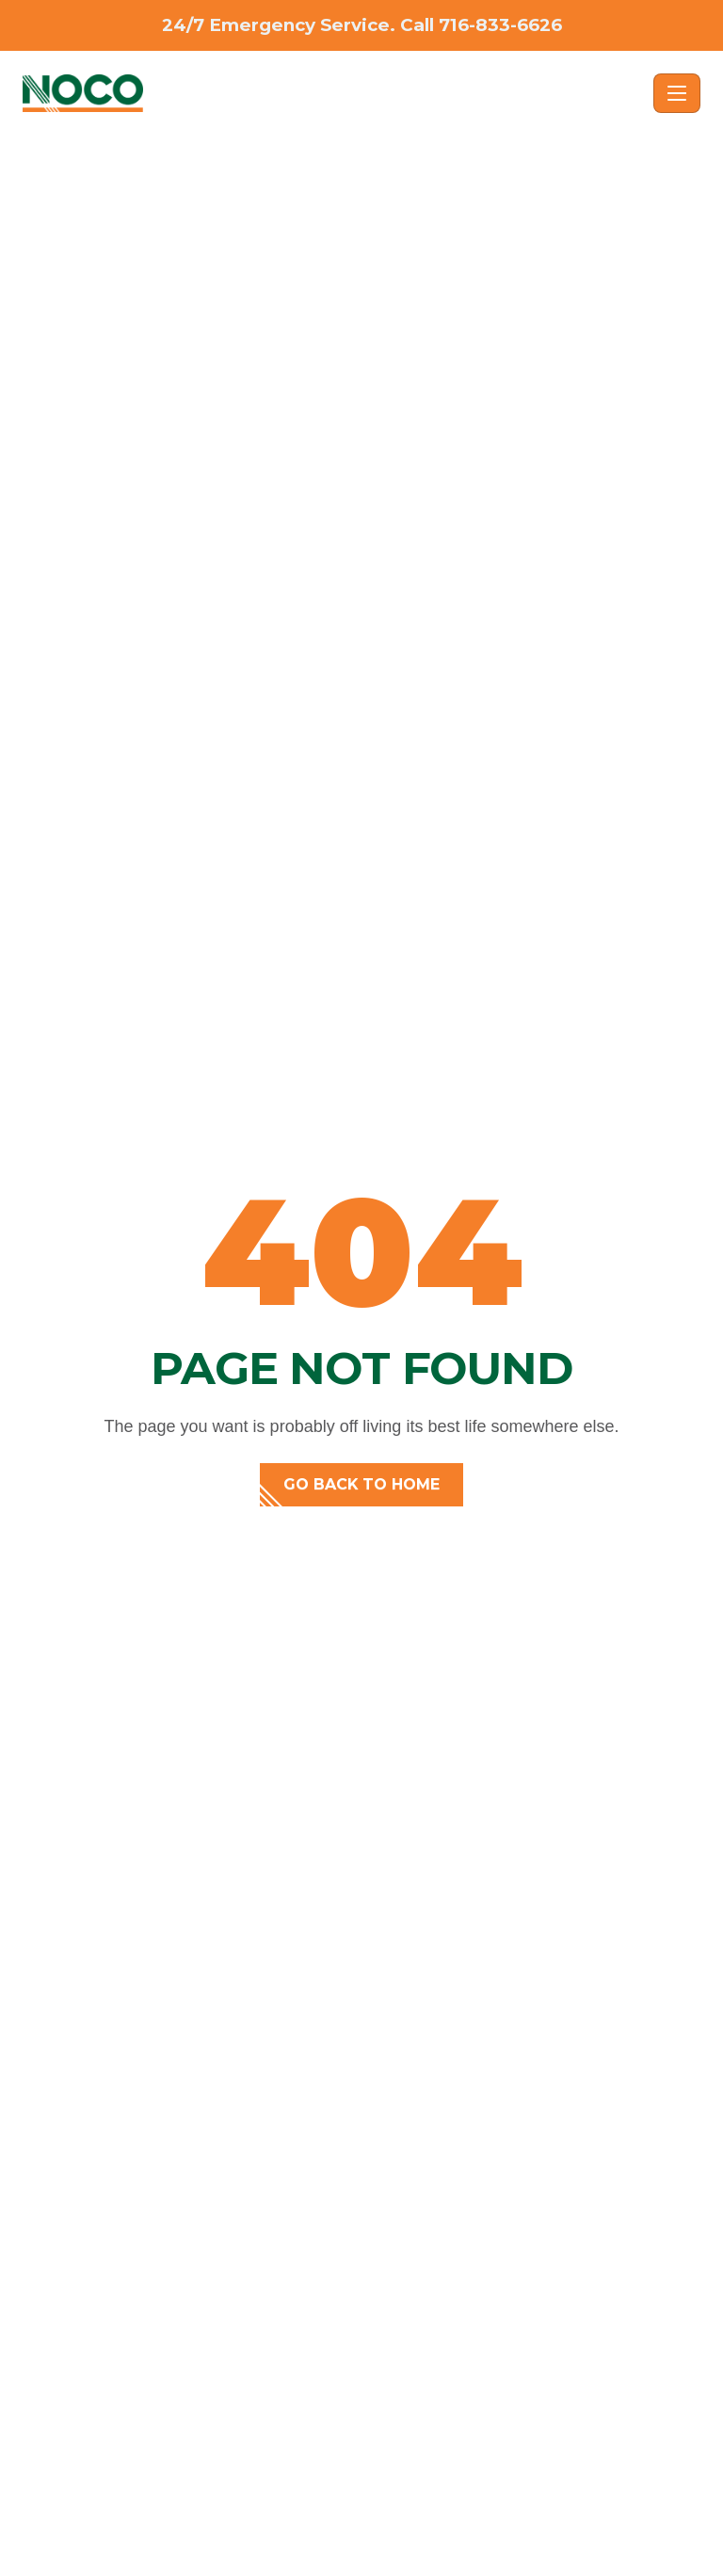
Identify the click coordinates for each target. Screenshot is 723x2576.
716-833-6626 (500, 25)
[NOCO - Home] (334, 93)
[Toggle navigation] (676, 93)
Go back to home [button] (361, 1484)
